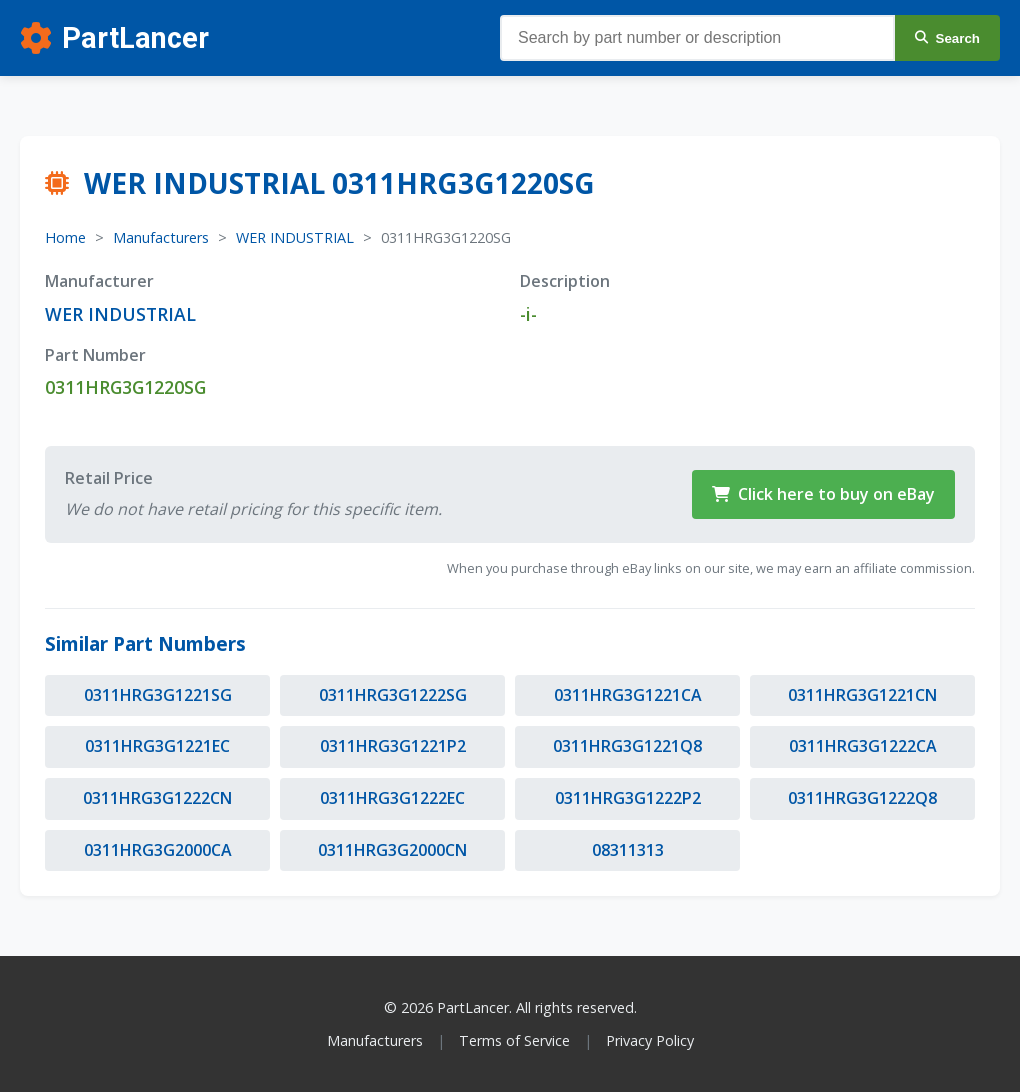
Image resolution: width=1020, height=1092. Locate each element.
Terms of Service (514, 1040)
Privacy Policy (650, 1040)
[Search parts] (697, 38)
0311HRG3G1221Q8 (627, 746)
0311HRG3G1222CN (157, 798)
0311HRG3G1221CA (628, 695)
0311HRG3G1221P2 (393, 746)
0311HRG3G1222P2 (628, 798)
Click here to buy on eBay (823, 494)
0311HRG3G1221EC (157, 746)
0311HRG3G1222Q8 (862, 798)
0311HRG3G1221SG (158, 695)
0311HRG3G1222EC (392, 798)
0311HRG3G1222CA (863, 746)
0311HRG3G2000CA (158, 850)
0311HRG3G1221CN (862, 695)
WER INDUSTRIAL (295, 237)
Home (65, 237)
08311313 (628, 850)
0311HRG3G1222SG (393, 695)
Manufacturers (161, 237)
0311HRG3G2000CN (392, 850)
